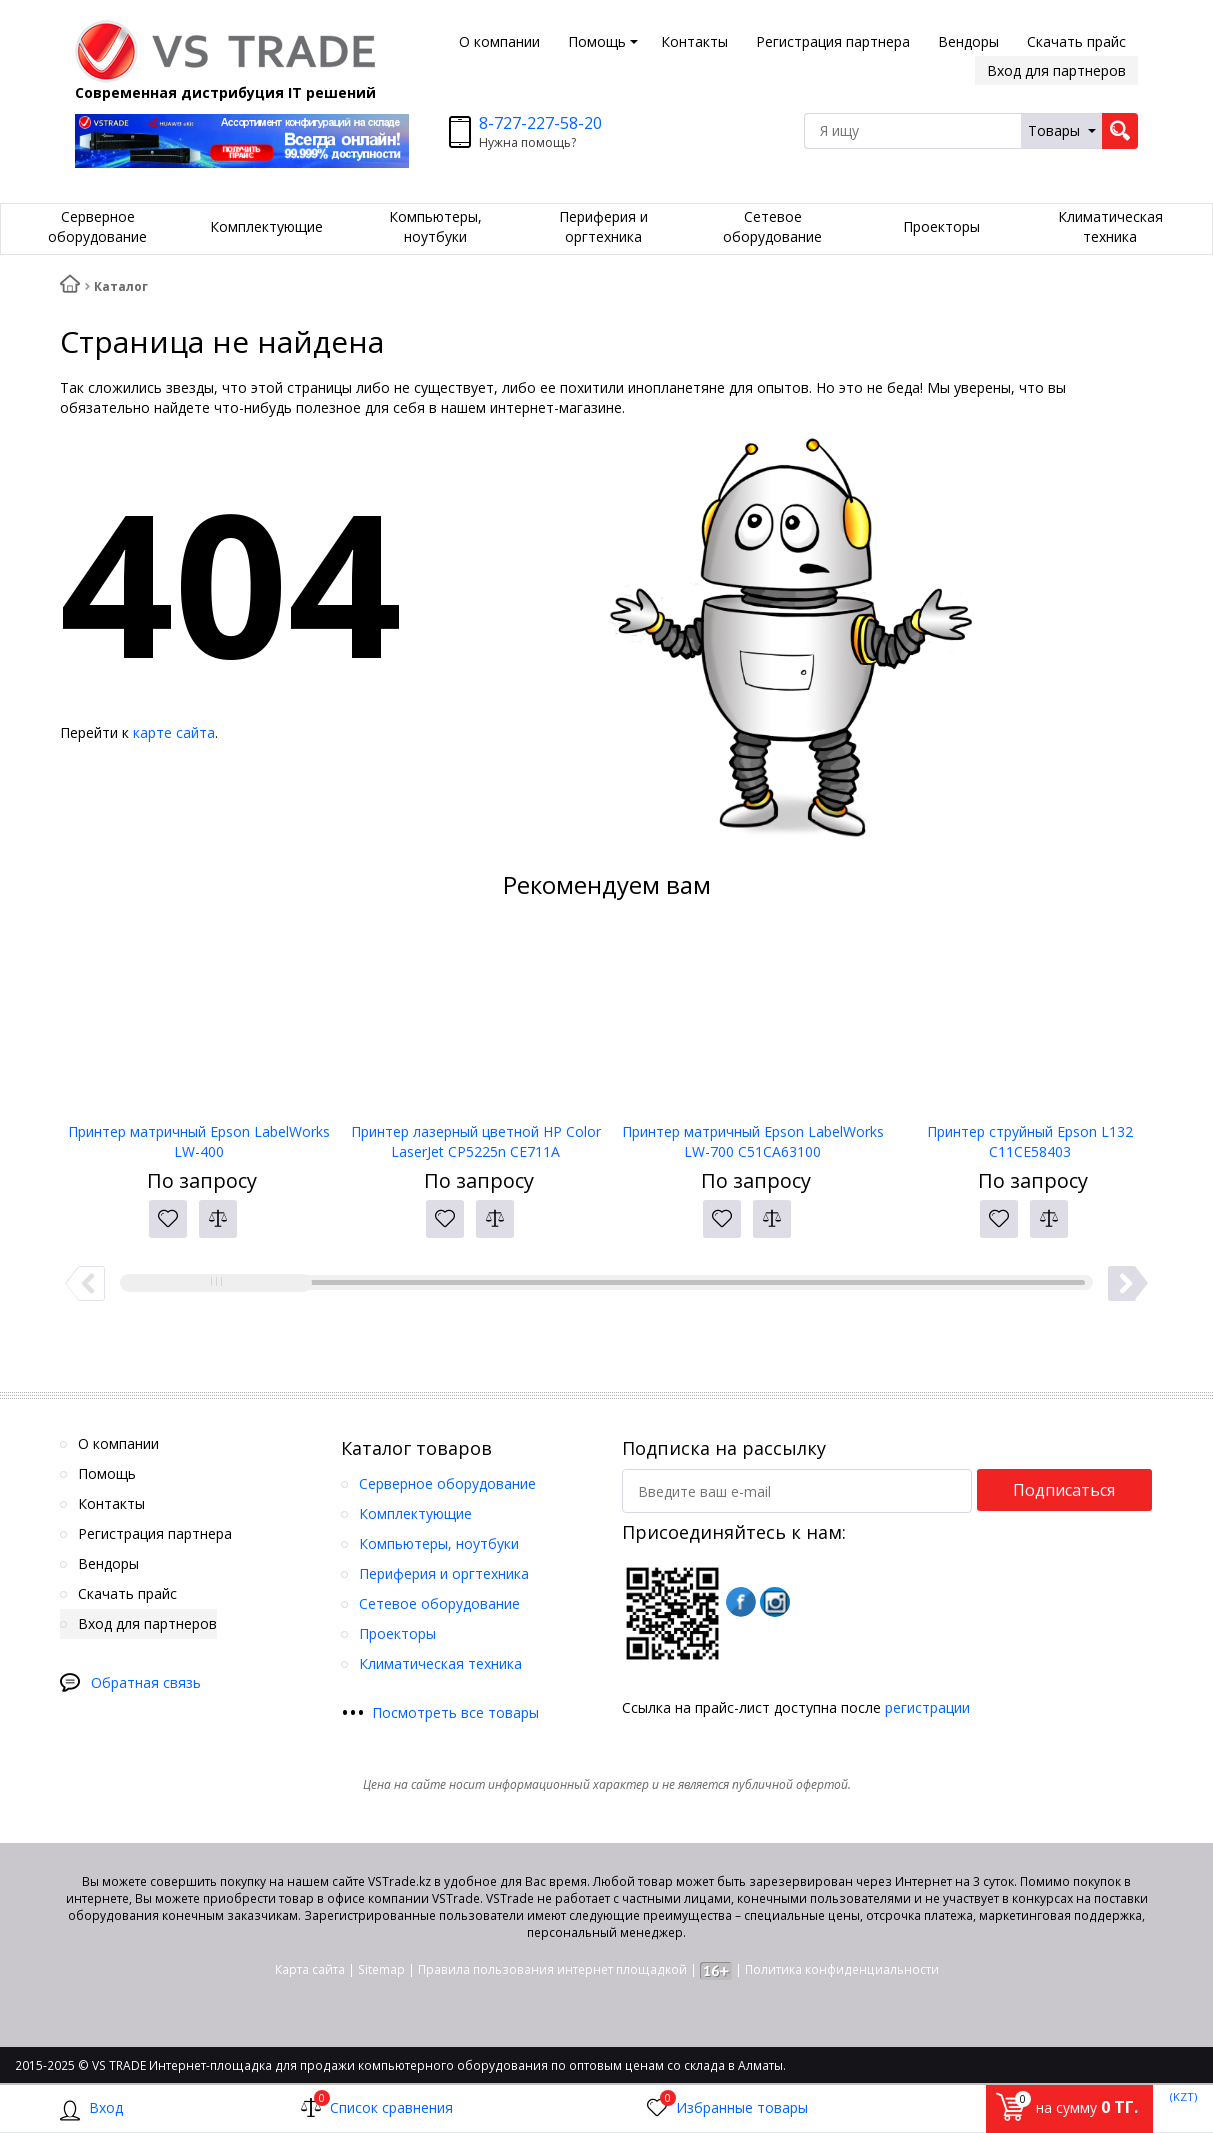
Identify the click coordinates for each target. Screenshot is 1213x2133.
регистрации (927, 1707)
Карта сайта (310, 1969)
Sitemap (381, 1969)
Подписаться (1064, 1490)
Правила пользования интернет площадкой (552, 1969)
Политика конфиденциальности (842, 1969)
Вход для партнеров (1056, 70)
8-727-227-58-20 (540, 123)
